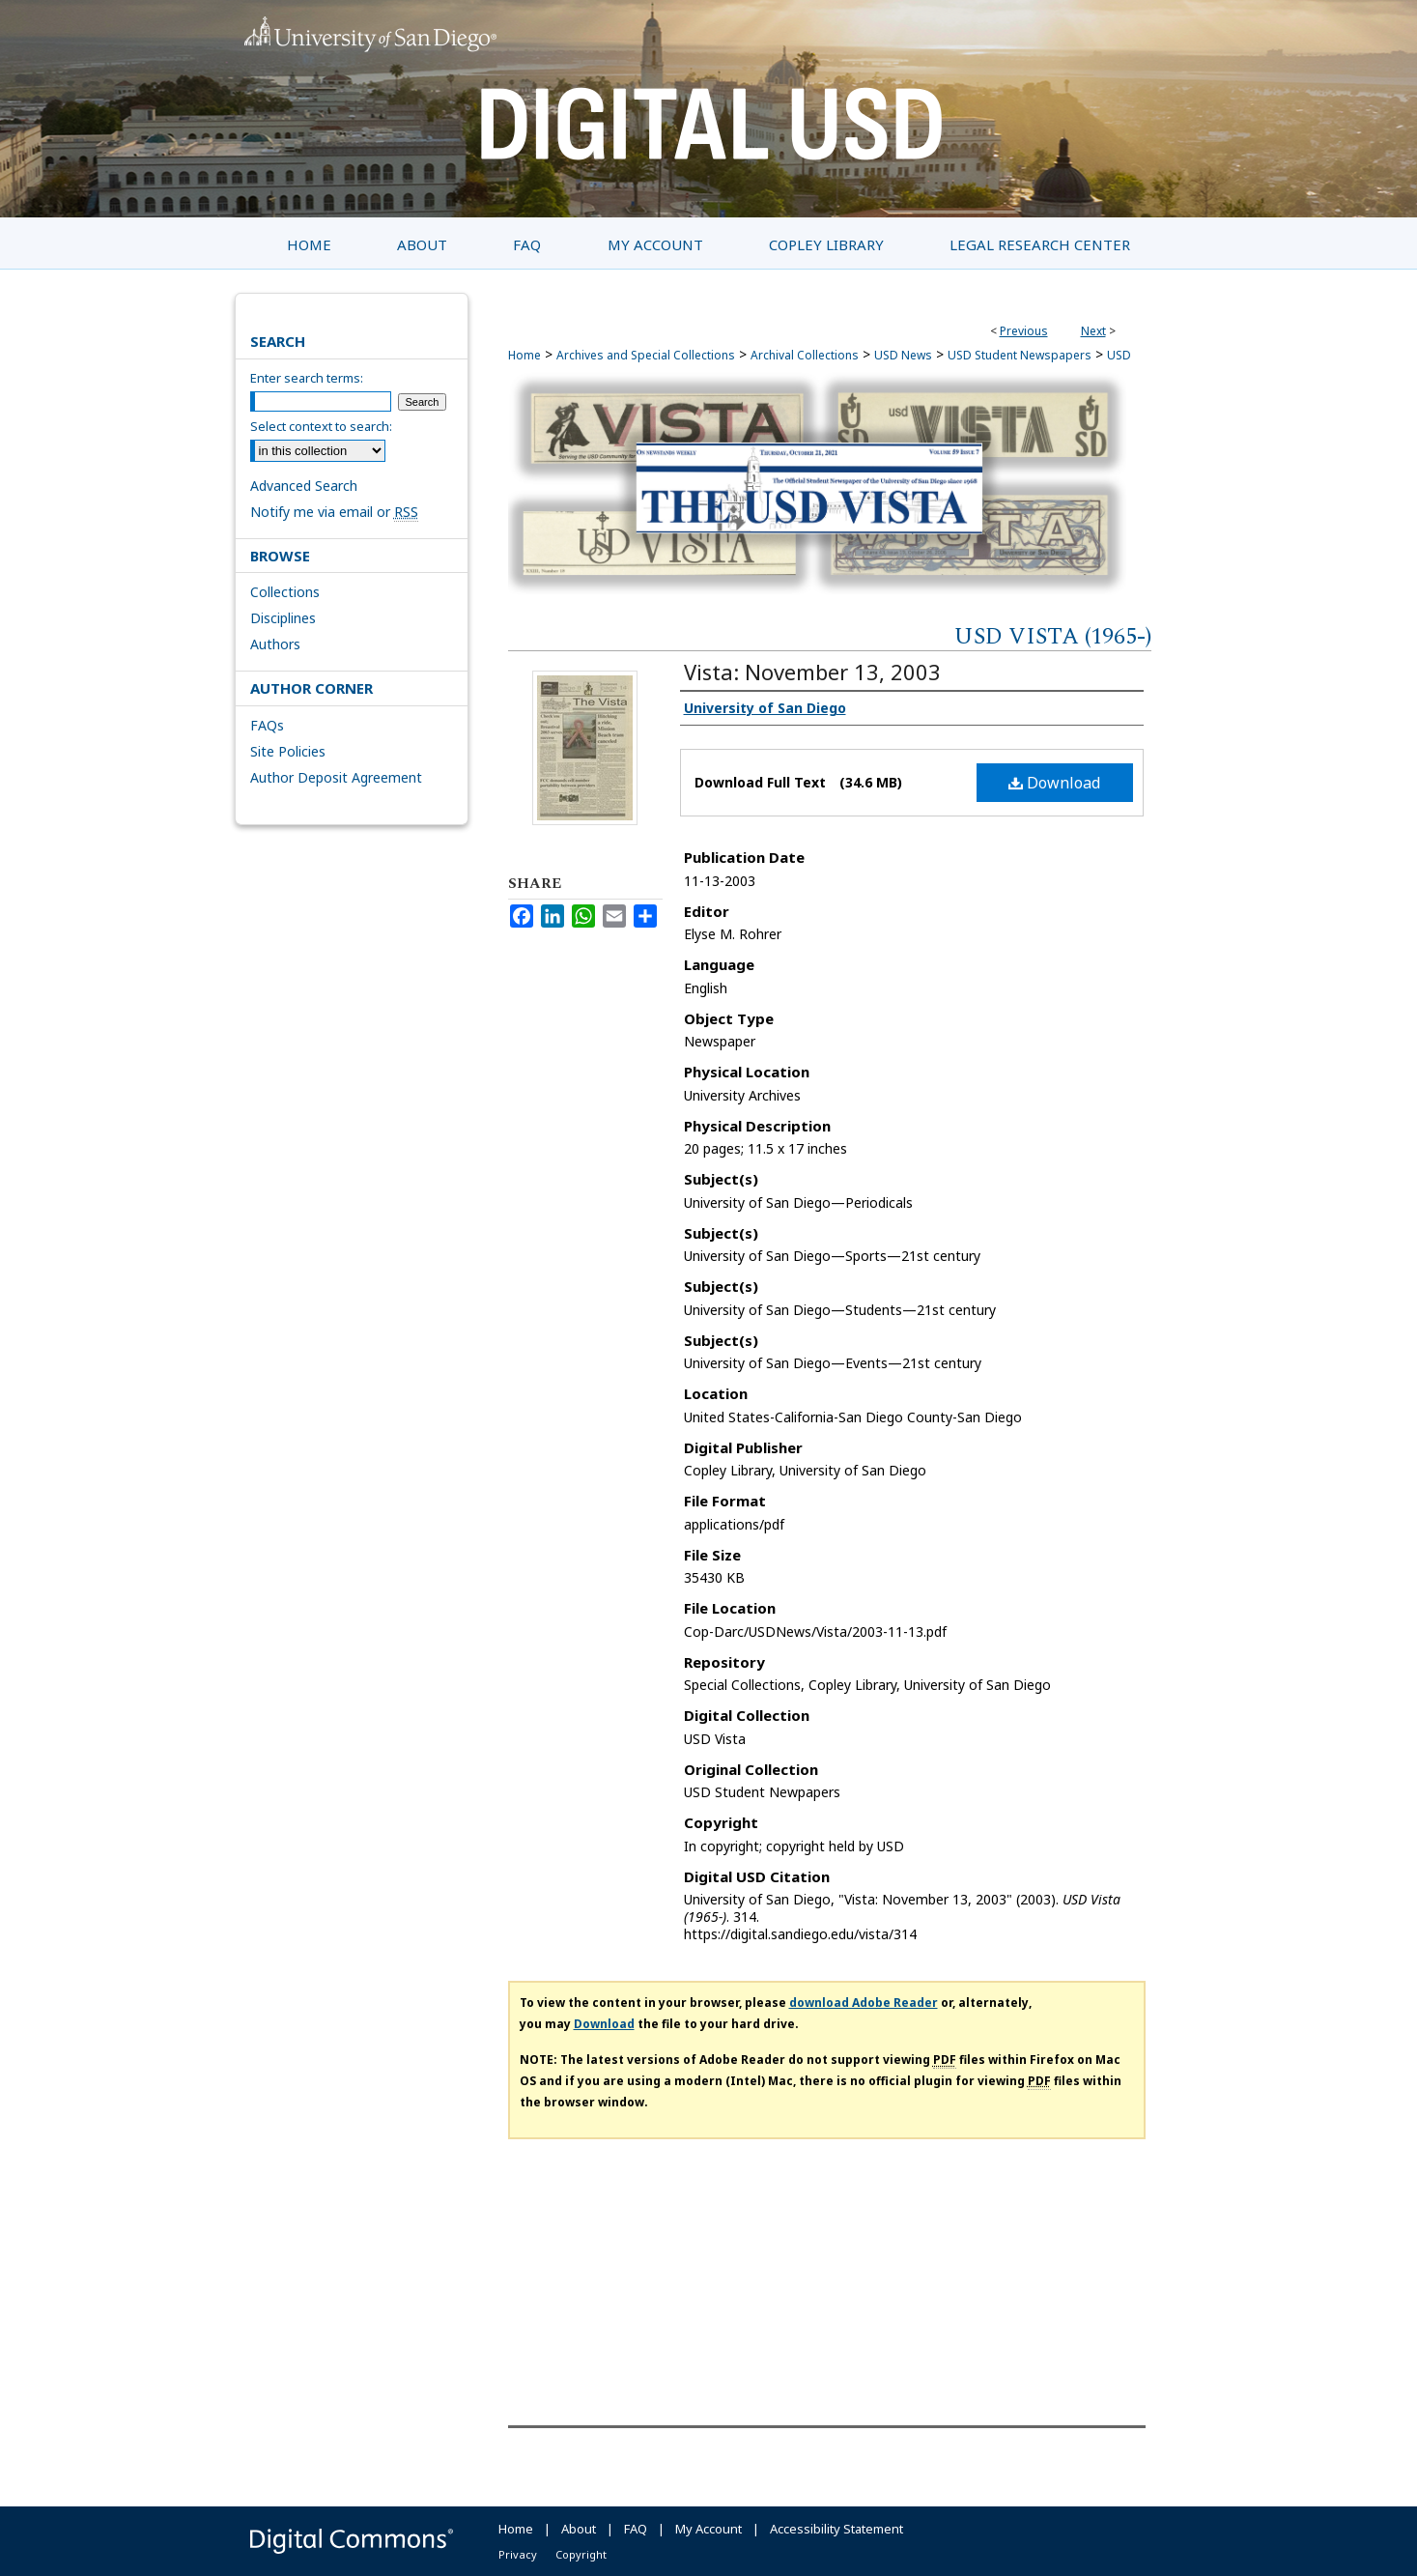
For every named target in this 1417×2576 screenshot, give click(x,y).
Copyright (581, 2554)
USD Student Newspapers (1019, 355)
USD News (903, 355)
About (578, 2528)
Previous (1024, 331)
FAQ (635, 2528)
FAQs (267, 725)
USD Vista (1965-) (1052, 636)
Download (1054, 782)
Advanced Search (303, 485)
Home (524, 355)
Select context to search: (321, 426)
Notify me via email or (334, 511)
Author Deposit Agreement (336, 777)
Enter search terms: (306, 377)
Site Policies (288, 751)
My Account (708, 2528)
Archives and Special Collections (645, 355)
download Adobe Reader (863, 2002)
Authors (275, 644)
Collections (285, 592)
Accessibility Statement (836, 2528)
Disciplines (283, 618)
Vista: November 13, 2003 (812, 671)
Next (1093, 331)
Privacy (517, 2554)
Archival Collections (805, 355)
